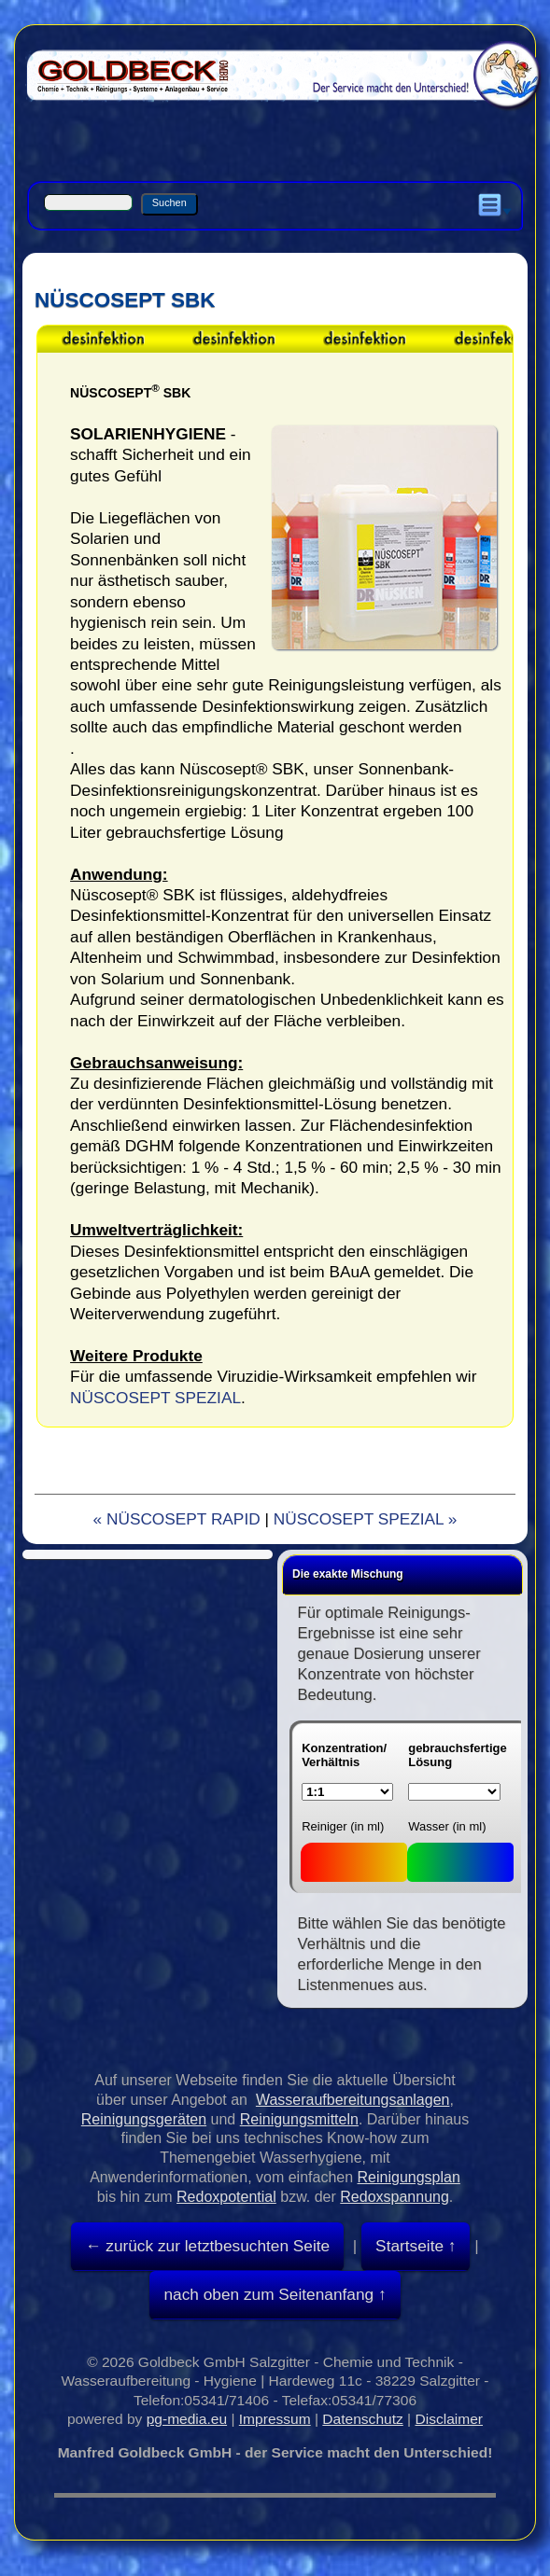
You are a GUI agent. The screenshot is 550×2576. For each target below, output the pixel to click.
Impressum (275, 2419)
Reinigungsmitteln (299, 2119)
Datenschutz (362, 2419)
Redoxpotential (226, 2197)
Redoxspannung (394, 2197)
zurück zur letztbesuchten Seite (215, 2245)
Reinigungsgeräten (143, 2119)
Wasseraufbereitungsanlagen (353, 2100)
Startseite (409, 2245)
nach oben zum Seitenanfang (268, 2294)
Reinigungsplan (409, 2177)
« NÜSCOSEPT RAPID (177, 1519)
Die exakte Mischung (347, 1573)
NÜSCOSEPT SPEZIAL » (366, 1519)
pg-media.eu (187, 2419)
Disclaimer (449, 2419)
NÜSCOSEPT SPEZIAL (155, 1397)
